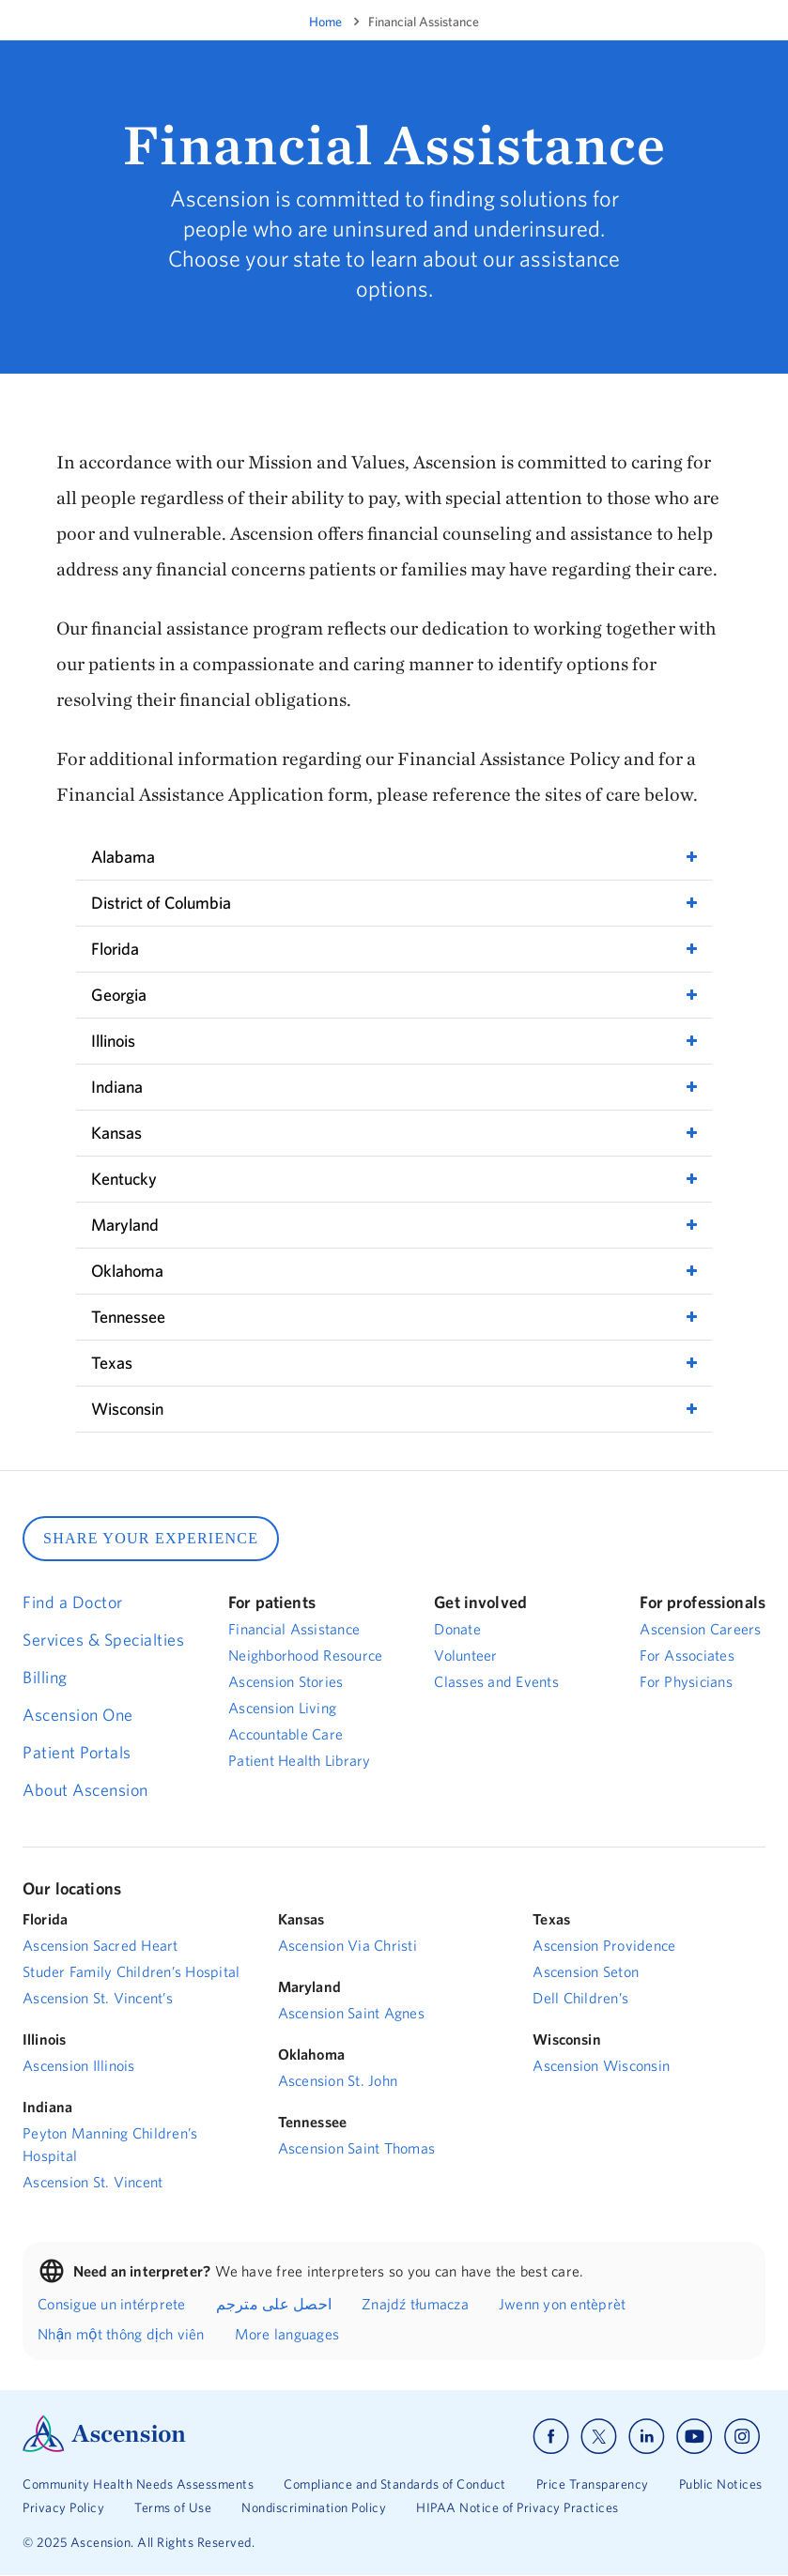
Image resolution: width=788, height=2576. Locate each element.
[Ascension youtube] (694, 2436)
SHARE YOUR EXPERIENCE (150, 1538)
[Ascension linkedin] (646, 2436)
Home (325, 21)
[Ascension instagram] (742, 2436)
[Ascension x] (598, 2436)
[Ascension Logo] (104, 2447)
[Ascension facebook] (551, 2436)
